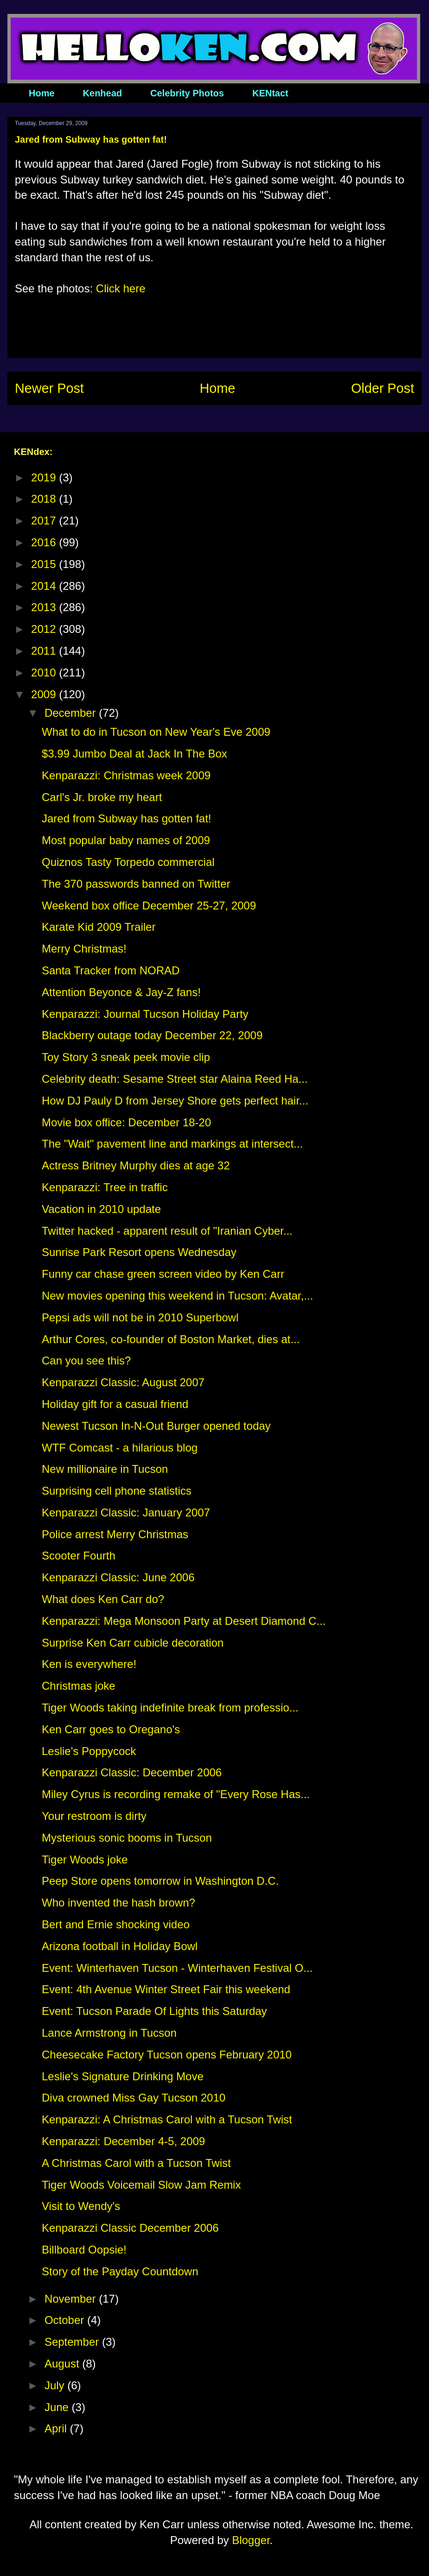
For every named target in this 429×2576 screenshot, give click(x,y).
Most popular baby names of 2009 (126, 840)
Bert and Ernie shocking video (116, 1924)
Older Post (382, 388)
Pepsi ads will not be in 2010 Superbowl (140, 1317)
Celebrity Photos (187, 93)
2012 (45, 629)
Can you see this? (86, 1360)
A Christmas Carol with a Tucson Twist (136, 2163)
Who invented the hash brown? (118, 1902)
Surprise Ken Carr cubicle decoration (133, 1642)
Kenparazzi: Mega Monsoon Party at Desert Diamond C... (184, 1621)
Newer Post (49, 388)
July (56, 2385)
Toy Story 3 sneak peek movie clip (126, 1057)
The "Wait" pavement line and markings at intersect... (172, 1143)
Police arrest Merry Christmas (115, 1534)
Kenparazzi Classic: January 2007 (126, 1512)
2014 (45, 586)
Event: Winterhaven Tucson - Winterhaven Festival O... (177, 1968)
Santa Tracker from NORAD (110, 970)
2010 (45, 672)
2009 (45, 694)
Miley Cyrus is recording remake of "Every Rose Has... (176, 1794)
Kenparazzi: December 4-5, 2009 (123, 2141)
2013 (45, 607)
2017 (45, 520)
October (66, 2320)
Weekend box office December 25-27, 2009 (149, 905)
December (72, 713)
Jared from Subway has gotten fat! (126, 818)
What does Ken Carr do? (103, 1599)
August (63, 2363)
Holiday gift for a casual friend (115, 1404)
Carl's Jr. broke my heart (102, 797)
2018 (45, 498)
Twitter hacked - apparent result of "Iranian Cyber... (167, 1231)
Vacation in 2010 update (101, 1209)
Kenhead (102, 93)
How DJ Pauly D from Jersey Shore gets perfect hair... (175, 1100)
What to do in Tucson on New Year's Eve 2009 (156, 732)
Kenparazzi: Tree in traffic (105, 1187)
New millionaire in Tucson (105, 1469)
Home (42, 93)
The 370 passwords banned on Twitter (136, 884)
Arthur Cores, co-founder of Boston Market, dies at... (171, 1339)
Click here (121, 288)
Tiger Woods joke (85, 1859)
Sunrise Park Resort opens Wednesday (139, 1252)
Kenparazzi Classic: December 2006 (132, 1772)
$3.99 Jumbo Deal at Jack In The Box (134, 753)
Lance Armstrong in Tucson (109, 2033)
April (57, 2428)
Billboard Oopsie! (84, 2249)
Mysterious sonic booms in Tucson (127, 1837)
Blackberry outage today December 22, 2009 (152, 1035)
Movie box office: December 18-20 (126, 1122)
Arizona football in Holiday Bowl (120, 1946)
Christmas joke (78, 1685)
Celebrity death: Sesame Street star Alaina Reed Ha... (175, 1079)
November (72, 2298)
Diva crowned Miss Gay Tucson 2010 (133, 2097)
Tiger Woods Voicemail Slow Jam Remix (141, 2184)
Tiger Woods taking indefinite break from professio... (170, 1707)
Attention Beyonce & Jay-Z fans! (121, 992)
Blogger (250, 2540)
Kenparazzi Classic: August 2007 (123, 1382)
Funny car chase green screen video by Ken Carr (163, 1274)
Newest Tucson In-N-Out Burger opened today (156, 1426)
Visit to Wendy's (81, 2206)
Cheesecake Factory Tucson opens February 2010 (167, 2054)
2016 (45, 542)
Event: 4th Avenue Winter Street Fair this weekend (166, 1989)
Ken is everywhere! (89, 1664)
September (73, 2342)
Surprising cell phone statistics (117, 1490)
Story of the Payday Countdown (120, 2271)
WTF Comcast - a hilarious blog (120, 1447)
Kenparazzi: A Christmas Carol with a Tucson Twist (167, 2119)
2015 (45, 564)
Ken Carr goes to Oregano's (111, 1729)
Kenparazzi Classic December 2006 (130, 2228)
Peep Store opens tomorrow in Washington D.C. (160, 1881)
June (58, 2407)
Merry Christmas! (84, 948)
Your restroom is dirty (94, 1816)
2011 (45, 650)
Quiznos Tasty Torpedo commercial (128, 862)
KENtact (270, 93)
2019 (45, 477)
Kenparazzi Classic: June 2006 (118, 1577)
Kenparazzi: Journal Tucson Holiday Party (145, 1014)
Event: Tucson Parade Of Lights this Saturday (154, 2011)
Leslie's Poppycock (89, 1751)
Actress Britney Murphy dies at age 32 (136, 1165)
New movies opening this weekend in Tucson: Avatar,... (177, 1295)
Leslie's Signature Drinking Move (123, 2076)
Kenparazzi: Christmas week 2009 (126, 775)
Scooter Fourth (78, 1555)
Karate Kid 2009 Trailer (98, 927)
